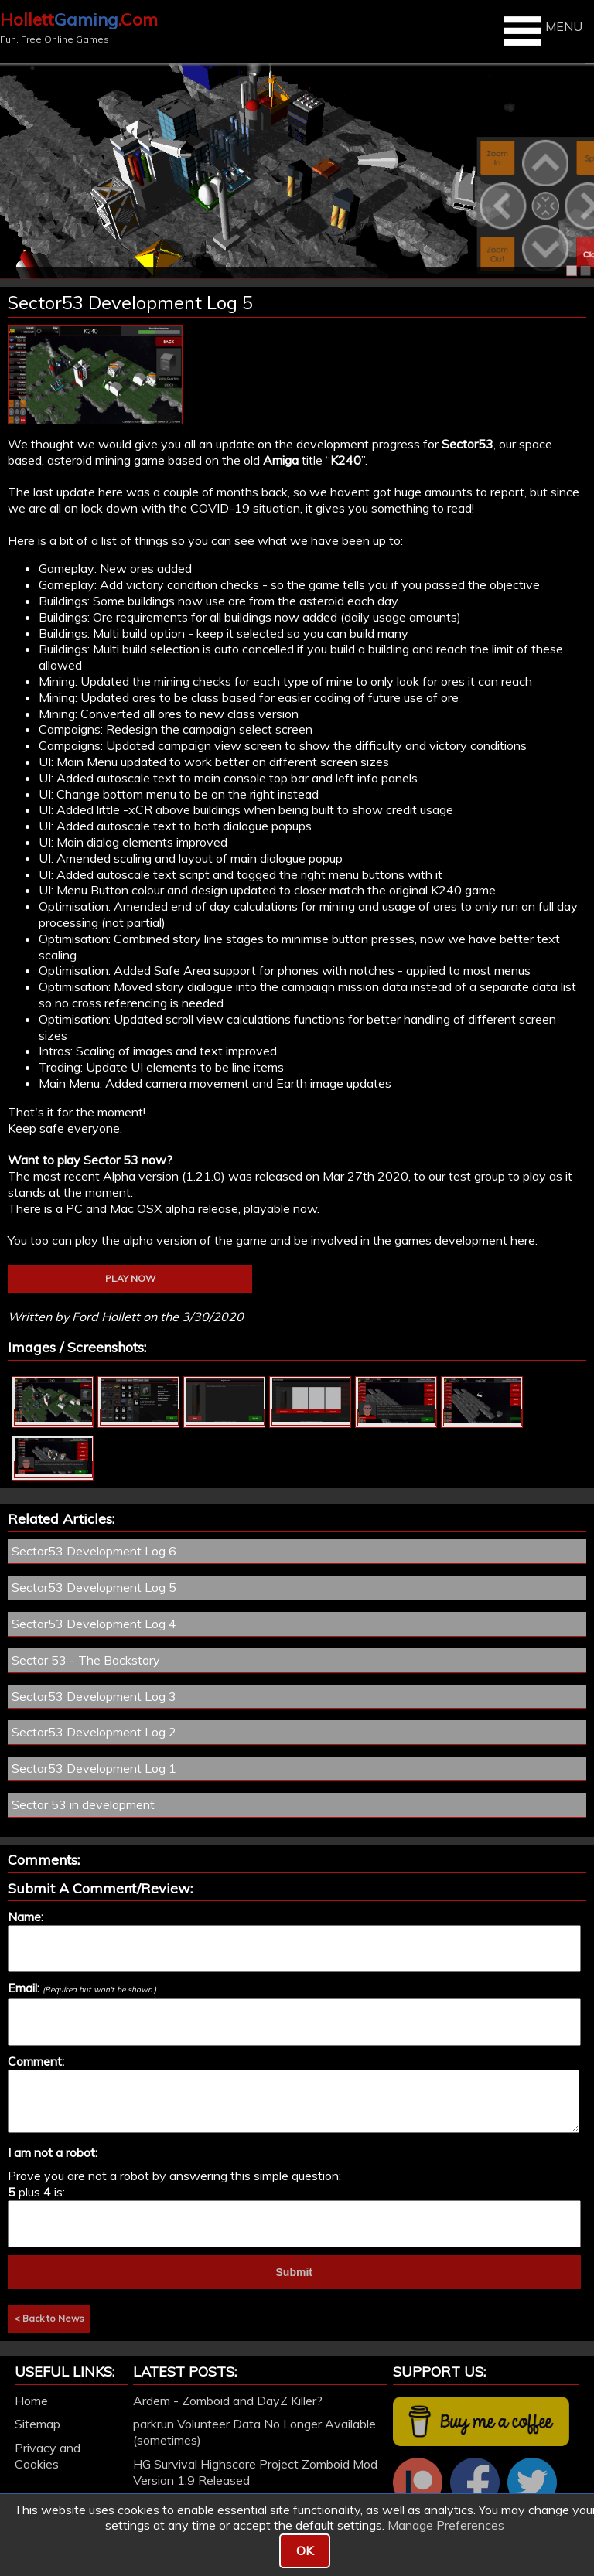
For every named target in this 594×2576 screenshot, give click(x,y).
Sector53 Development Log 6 (94, 1551)
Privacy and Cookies (47, 2456)
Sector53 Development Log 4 (94, 1623)
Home (31, 2400)
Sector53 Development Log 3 (94, 1696)
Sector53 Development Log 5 (94, 1587)
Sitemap (37, 2423)
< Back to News (49, 2318)
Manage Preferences (445, 2525)
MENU (541, 31)
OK (304, 2550)
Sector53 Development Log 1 (94, 1768)
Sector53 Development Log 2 (94, 1731)
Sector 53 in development (83, 1804)
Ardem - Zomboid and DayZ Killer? (228, 2400)
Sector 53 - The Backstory (86, 1660)
